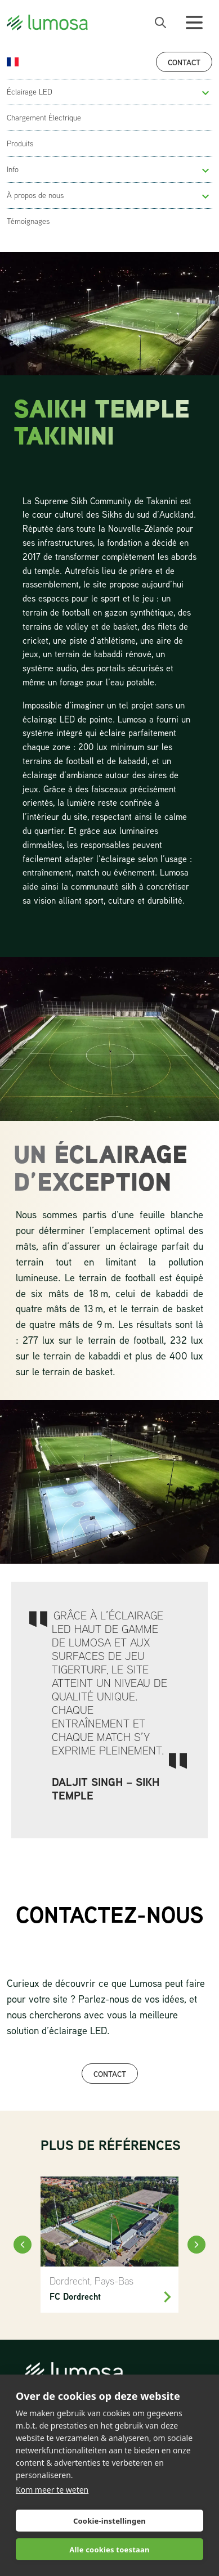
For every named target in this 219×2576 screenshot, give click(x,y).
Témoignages (28, 221)
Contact (184, 62)
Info (13, 169)
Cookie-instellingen (109, 2521)
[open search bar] (160, 22)
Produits (20, 143)
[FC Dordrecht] (109, 2244)
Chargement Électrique (44, 118)
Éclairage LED (29, 92)
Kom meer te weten (52, 2489)
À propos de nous (35, 195)
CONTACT (109, 2073)
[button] (205, 93)
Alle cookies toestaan (109, 2549)
